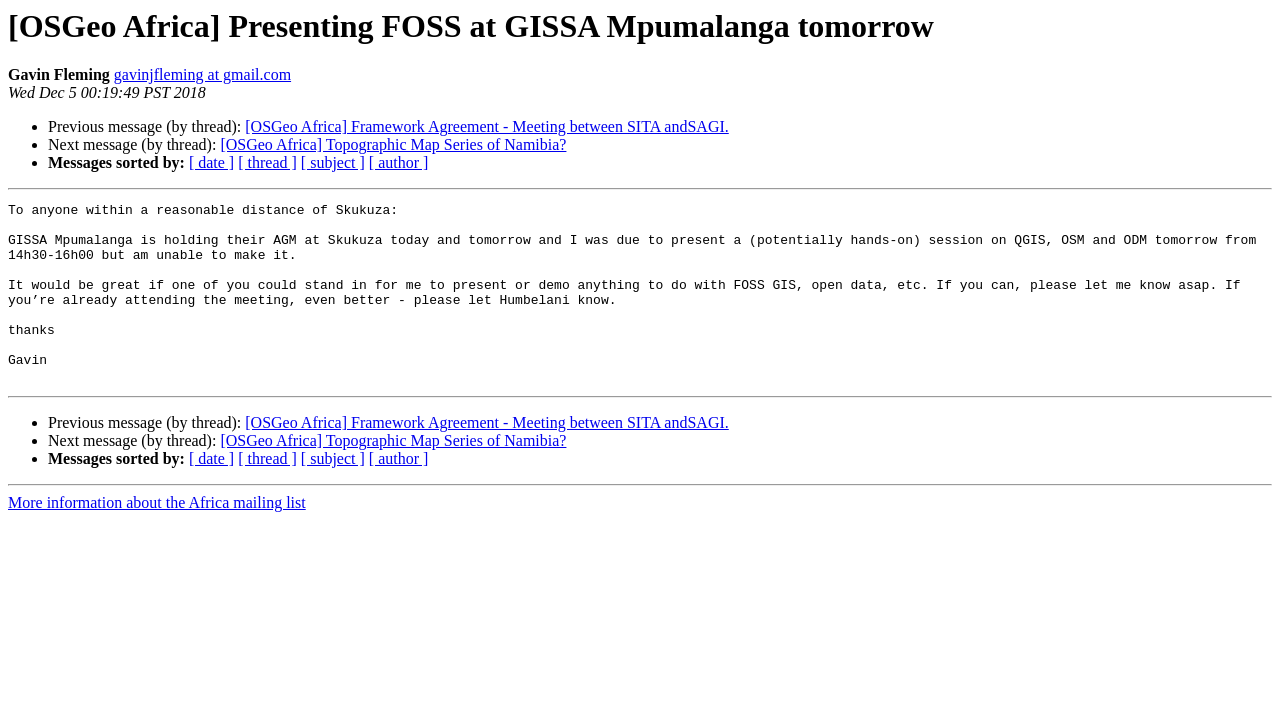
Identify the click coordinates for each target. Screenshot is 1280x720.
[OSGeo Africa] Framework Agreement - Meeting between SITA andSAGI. (486, 126)
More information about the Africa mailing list (157, 538)
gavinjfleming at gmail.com (202, 74)
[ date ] (211, 162)
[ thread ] (267, 162)
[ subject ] (333, 162)
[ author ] (399, 162)
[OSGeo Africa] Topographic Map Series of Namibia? (393, 144)
